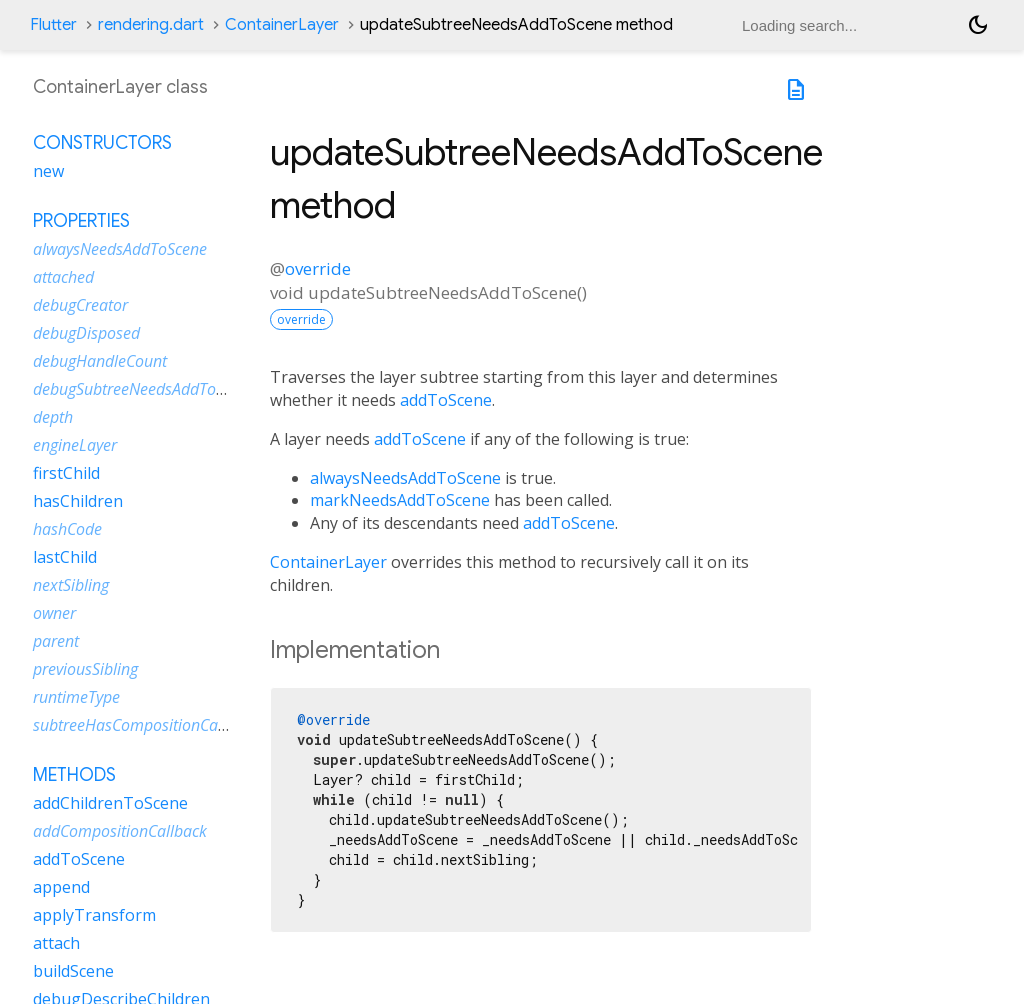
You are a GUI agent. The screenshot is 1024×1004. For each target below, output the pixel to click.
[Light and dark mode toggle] (978, 25)
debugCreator (80, 305)
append (61, 887)
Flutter (53, 25)
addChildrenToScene (110, 803)
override (318, 268)
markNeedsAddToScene (400, 500)
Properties (81, 221)
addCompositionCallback (120, 831)
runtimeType (76, 697)
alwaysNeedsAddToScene (405, 478)
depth (53, 417)
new (48, 171)
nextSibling (71, 585)
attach (56, 943)
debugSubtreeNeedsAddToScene (144, 389)
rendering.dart (151, 25)
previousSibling (85, 669)
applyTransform (94, 915)
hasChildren (78, 501)
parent (56, 641)
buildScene (73, 971)
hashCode (67, 529)
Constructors (102, 143)
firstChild (66, 473)
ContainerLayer (282, 25)
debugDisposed (86, 333)
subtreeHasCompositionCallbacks (149, 725)
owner (54, 613)
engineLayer (75, 445)
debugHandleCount (100, 361)
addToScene (446, 400)
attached (63, 277)
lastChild (65, 557)
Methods (74, 775)
